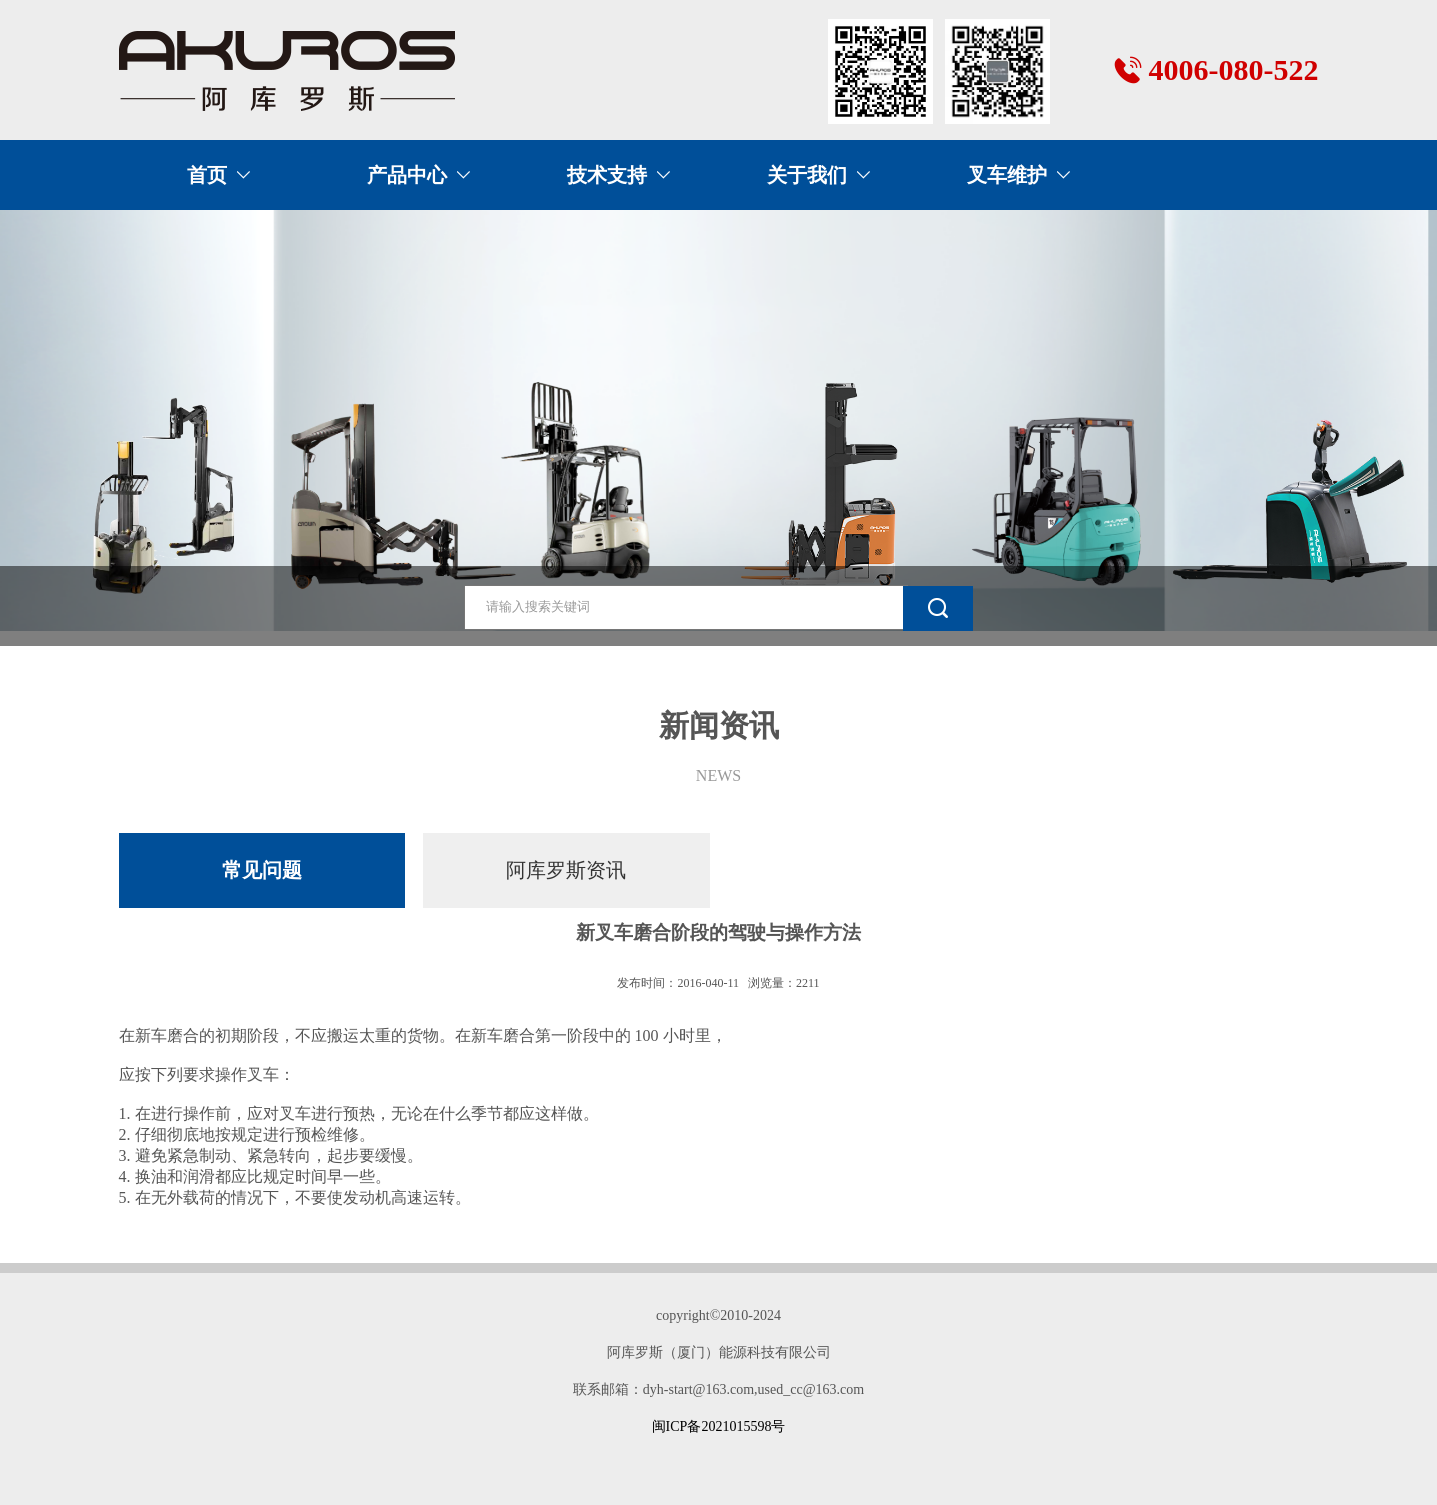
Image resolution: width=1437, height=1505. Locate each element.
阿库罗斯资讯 (566, 870)
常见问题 (262, 870)
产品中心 (407, 175)
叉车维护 (1007, 175)
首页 (207, 175)
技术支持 (607, 175)
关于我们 (807, 175)
